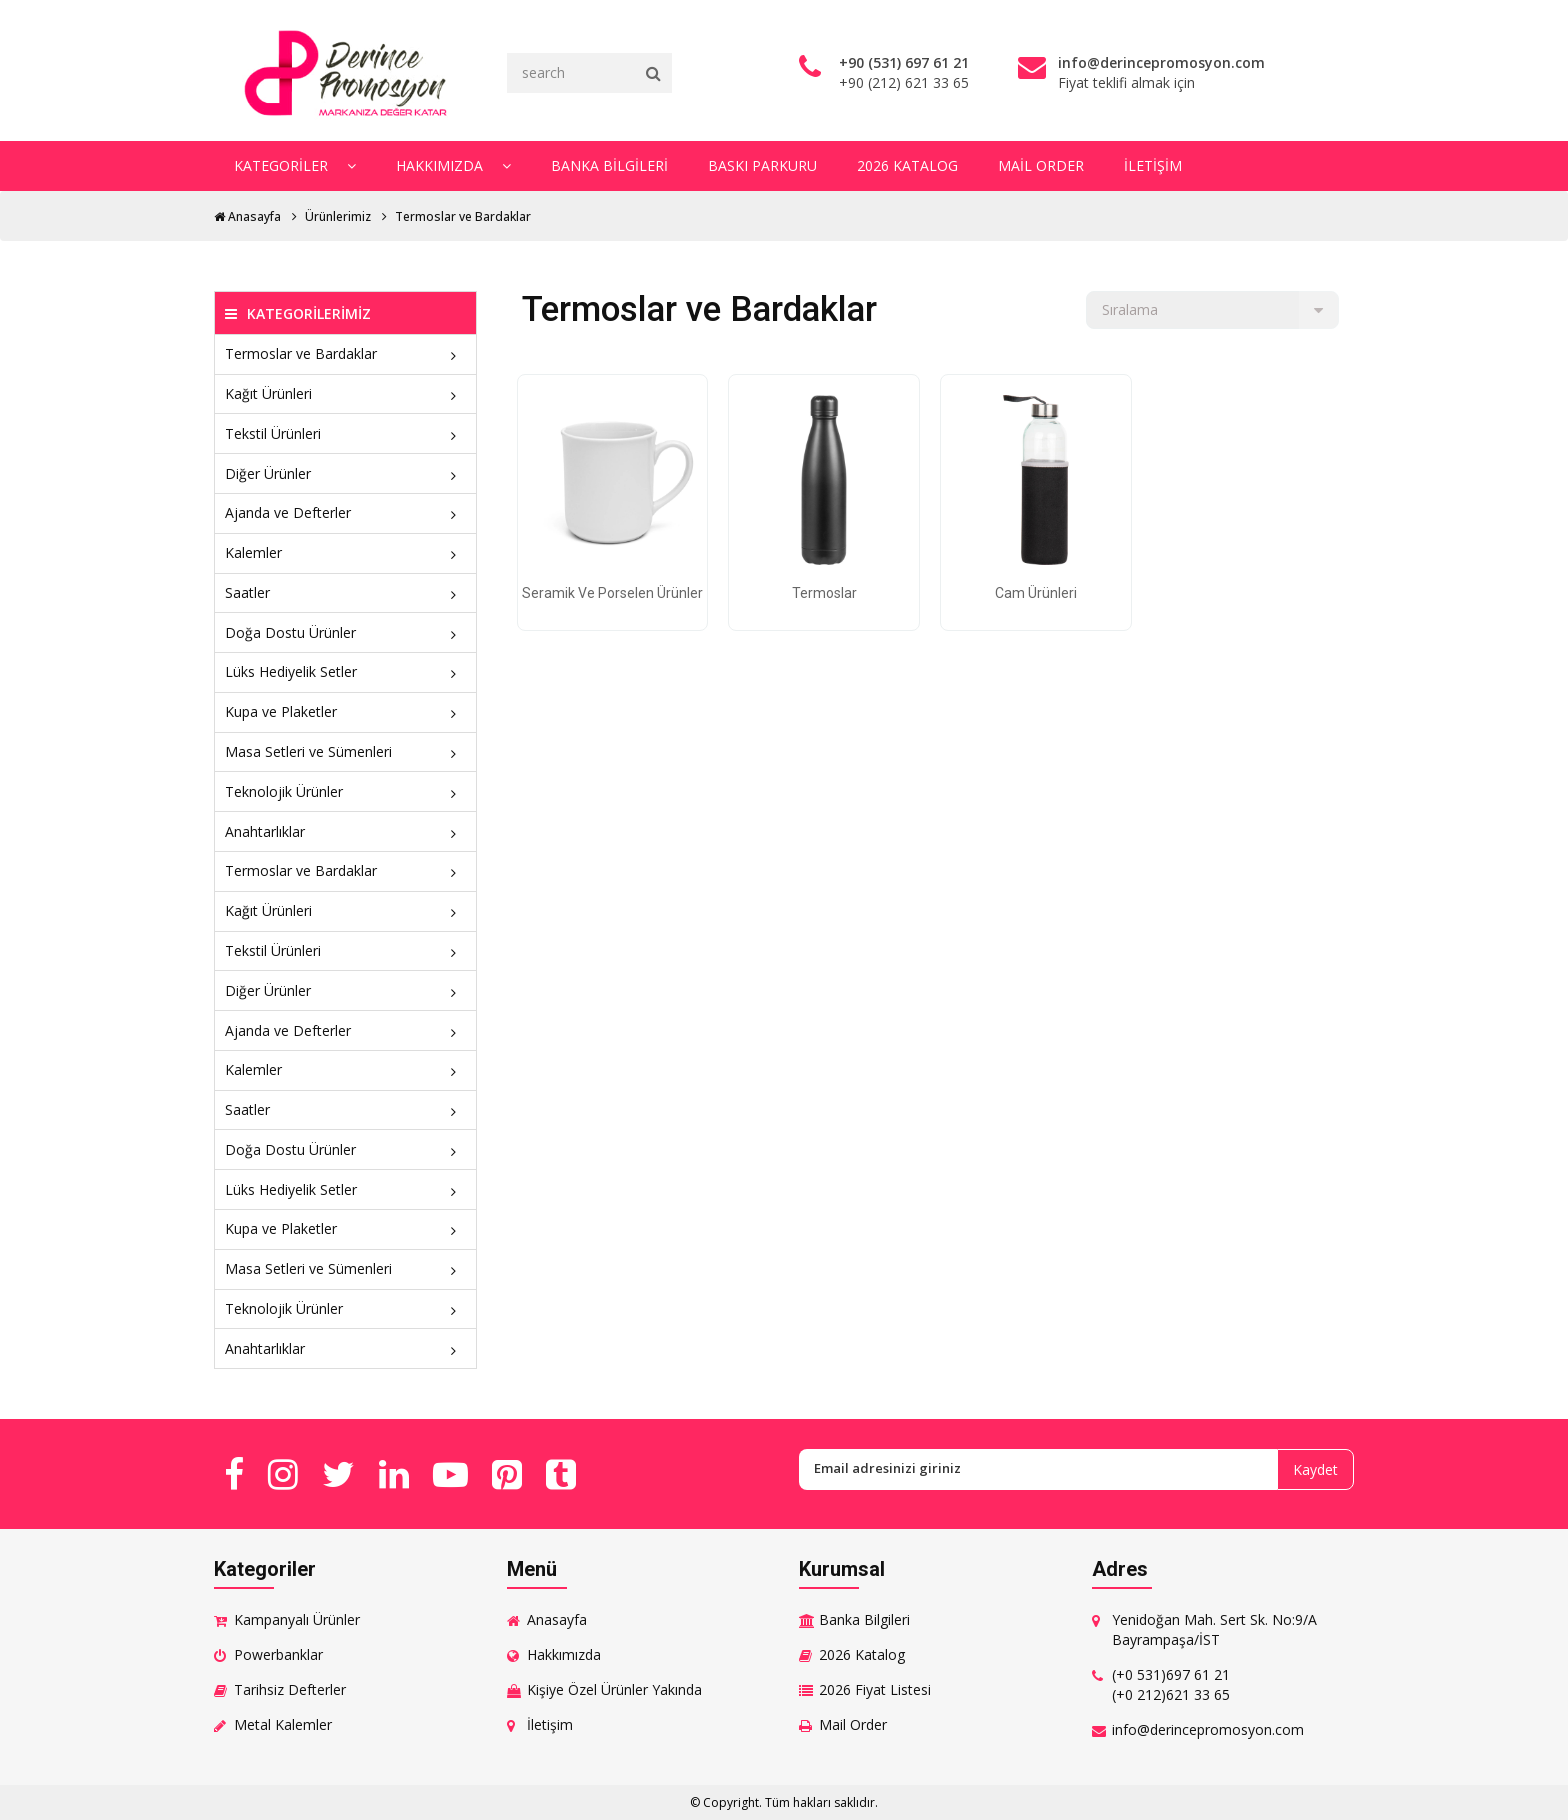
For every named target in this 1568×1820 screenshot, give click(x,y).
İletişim (1153, 165)
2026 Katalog (907, 165)
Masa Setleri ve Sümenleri (345, 751)
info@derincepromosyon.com (1208, 1729)
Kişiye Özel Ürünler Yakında (614, 1689)
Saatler (345, 592)
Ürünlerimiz (338, 216)
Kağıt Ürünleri (345, 393)
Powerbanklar (278, 1654)
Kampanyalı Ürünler (297, 1619)
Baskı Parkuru (762, 165)
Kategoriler (295, 165)
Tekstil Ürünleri (345, 433)
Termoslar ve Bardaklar (463, 216)
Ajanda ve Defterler (345, 512)
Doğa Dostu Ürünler (345, 632)
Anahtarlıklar (345, 831)
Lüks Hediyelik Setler (345, 671)
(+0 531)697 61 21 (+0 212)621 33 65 (1171, 1684)
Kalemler (345, 552)
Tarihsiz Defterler (290, 1689)
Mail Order (1041, 165)
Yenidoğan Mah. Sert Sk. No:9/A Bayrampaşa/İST (1214, 1629)
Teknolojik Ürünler (345, 791)
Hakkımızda (453, 165)
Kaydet (1315, 1469)
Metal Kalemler (283, 1724)
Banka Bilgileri (609, 165)
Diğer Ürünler (345, 473)
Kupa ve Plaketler (345, 711)
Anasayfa (247, 216)
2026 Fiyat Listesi (875, 1689)
